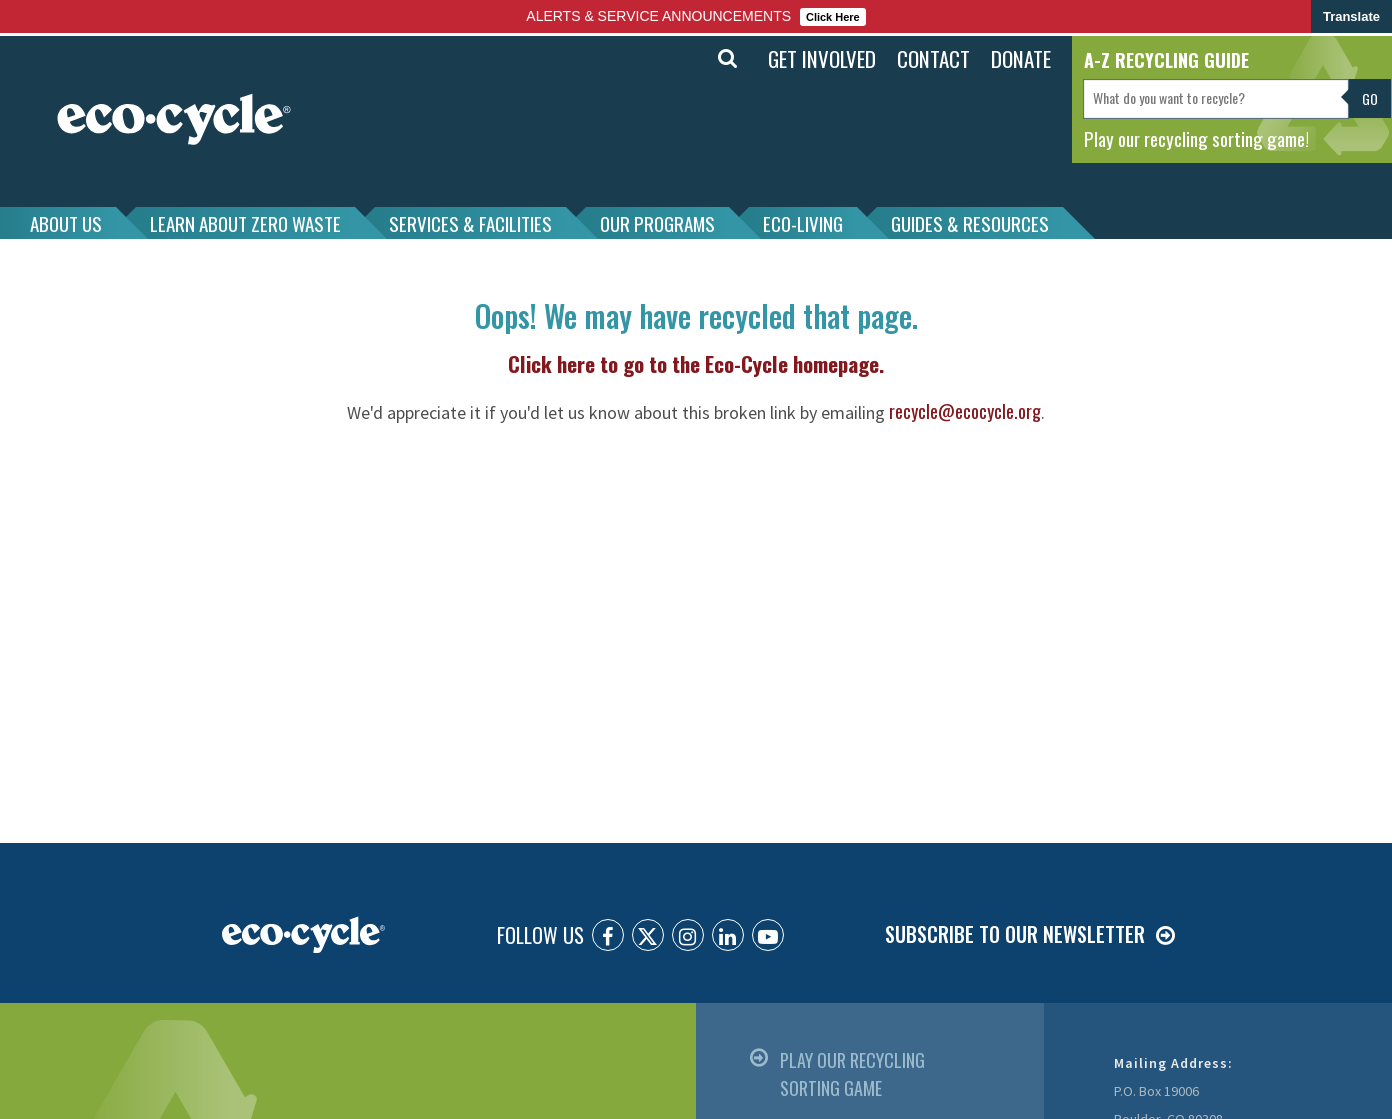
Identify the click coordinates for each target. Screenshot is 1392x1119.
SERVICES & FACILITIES (470, 223)
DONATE (1021, 58)
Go (1370, 98)
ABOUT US (66, 223)
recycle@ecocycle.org (965, 411)
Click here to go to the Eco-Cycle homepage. (696, 363)
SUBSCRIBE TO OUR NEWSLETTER (1015, 934)
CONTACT (933, 58)
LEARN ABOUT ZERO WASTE (245, 223)
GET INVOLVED (822, 58)
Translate (1351, 16)
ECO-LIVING (803, 223)
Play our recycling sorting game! (1196, 138)
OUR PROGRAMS (657, 223)
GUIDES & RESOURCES (970, 223)
